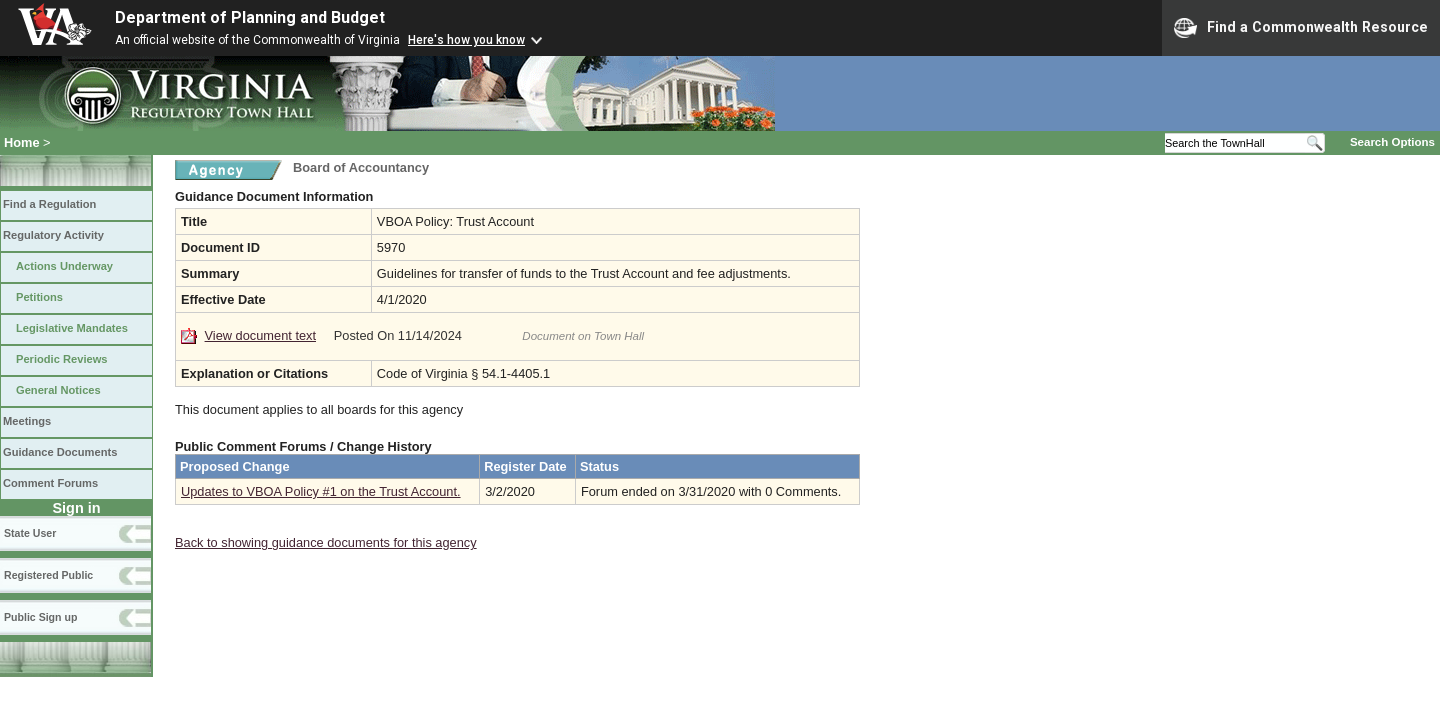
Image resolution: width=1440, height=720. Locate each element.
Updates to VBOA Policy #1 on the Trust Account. (321, 491)
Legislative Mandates (72, 328)
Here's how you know (466, 40)
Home (22, 142)
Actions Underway (64, 266)
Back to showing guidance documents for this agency (326, 542)
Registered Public (48, 575)
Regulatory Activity (53, 235)
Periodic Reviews (62, 359)
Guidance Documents (60, 452)
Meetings (27, 421)
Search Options (1392, 142)
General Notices (58, 390)
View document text (260, 335)
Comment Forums (50, 483)
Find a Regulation (49, 204)
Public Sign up (40, 617)
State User (30, 533)
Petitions (39, 297)
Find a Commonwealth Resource (1301, 28)
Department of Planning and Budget (250, 17)
